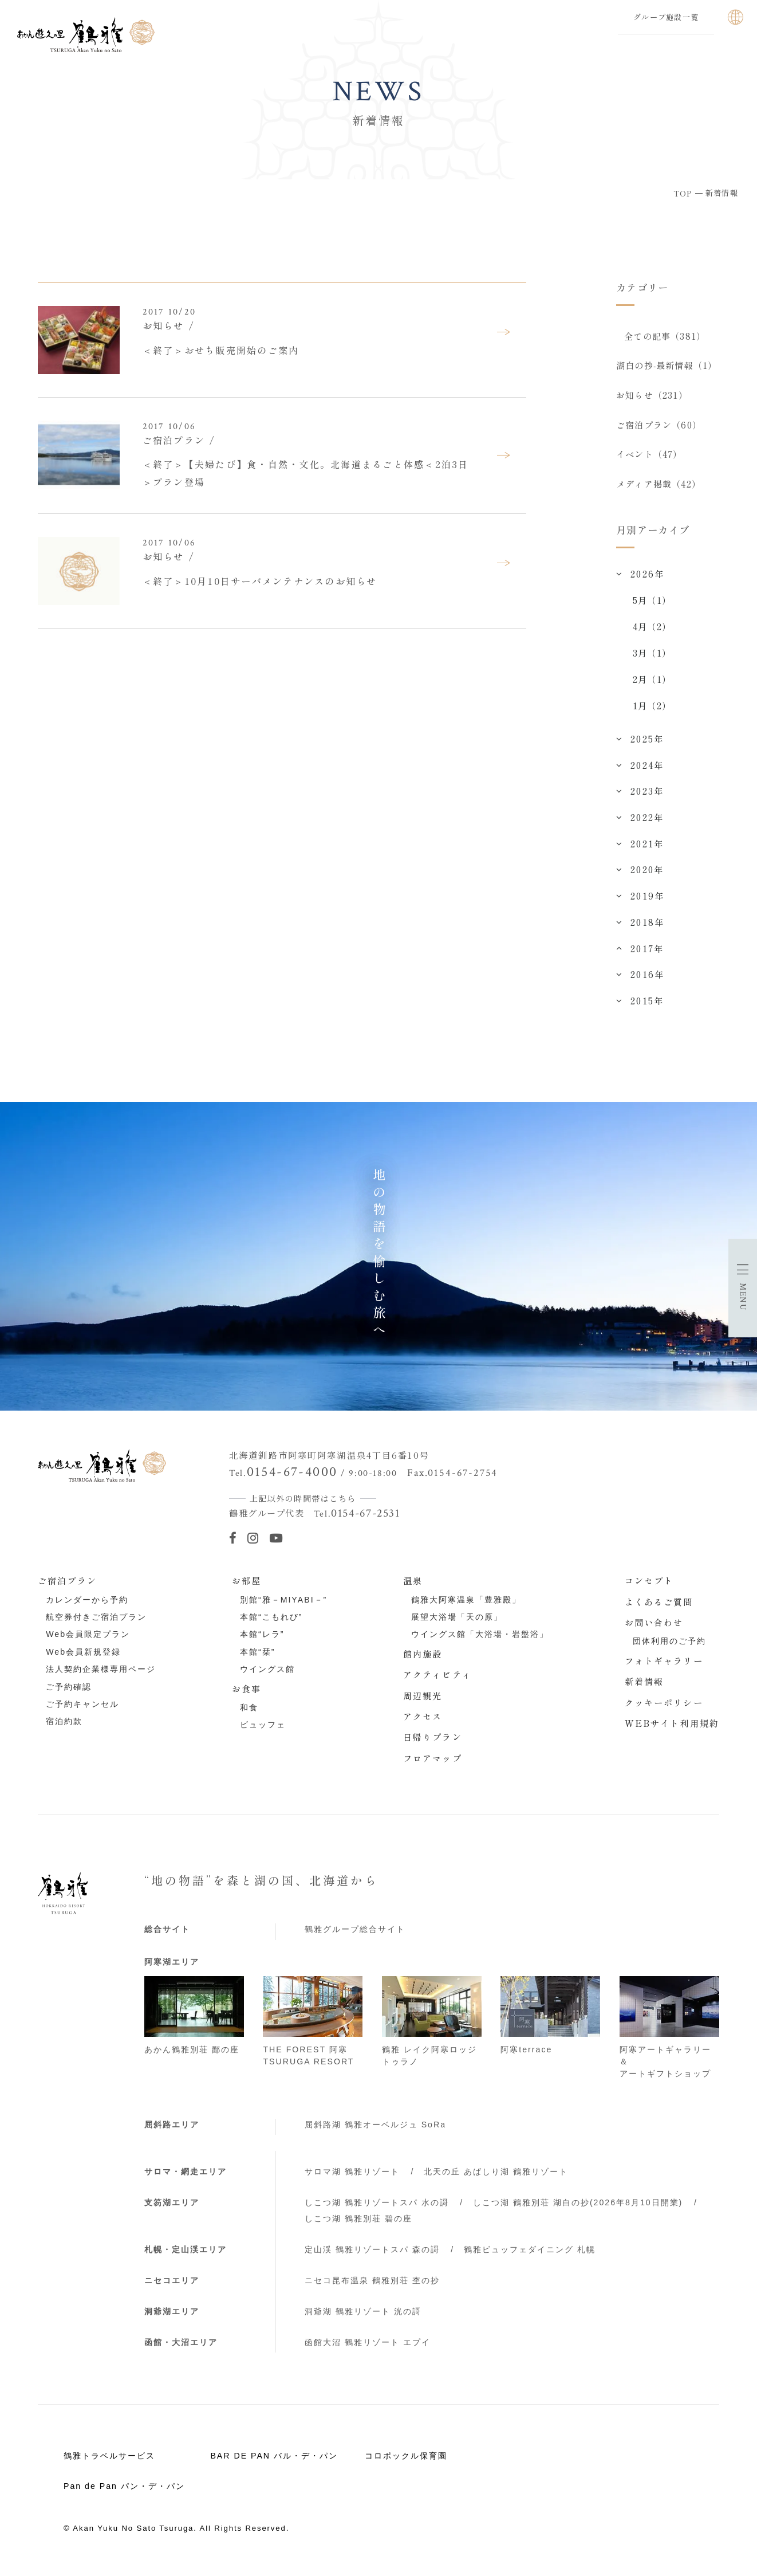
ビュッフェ (263, 1732)
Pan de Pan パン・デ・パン (124, 2493)
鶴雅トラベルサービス (109, 2463)
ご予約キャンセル (82, 1711)
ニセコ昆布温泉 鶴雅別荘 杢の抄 (372, 2287)
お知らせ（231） (652, 397)
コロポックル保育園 (406, 2463)
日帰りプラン (432, 1744)
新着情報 (644, 1688)
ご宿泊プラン (67, 1587)
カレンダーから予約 (87, 1606)
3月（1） (652, 660)
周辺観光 (423, 1702)
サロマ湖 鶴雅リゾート (352, 2179)
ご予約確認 (69, 1693)
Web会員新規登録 (83, 1659)
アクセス (423, 1723)
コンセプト (649, 1587)
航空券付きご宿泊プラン (96, 1624)
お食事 (246, 1695)
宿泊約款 (64, 1728)
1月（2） (652, 712)
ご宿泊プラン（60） (658, 428)
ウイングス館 (267, 1676)
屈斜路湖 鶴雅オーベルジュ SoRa (375, 2131)
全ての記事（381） (665, 335)
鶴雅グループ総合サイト (355, 1936)
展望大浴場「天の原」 (457, 1624)
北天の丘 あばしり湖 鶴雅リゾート (496, 2179)
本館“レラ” (262, 1641)
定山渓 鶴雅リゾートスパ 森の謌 (372, 2256)
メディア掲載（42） (658, 490)
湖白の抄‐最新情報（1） (666, 366)
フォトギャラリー (664, 1668)
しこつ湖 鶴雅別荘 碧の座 (358, 2226)
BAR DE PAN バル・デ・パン (273, 2463)
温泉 (413, 1587)
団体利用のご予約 (669, 1648)
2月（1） (652, 686)
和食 (249, 1714)
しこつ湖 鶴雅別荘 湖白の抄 (578, 2209)
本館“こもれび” (271, 1624)
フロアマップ (432, 1764)
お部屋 (246, 1587)
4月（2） (652, 633)
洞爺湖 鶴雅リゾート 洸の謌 (363, 2318)
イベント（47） (649, 459)
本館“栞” (257, 1659)
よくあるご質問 (659, 1608)
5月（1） (652, 606)
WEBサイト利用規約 (672, 1730)
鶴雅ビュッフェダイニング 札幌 (530, 2256)
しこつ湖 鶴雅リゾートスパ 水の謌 (377, 2209)
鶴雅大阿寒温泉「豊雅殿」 (466, 1606)
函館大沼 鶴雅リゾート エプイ (368, 2349)
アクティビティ (437, 1681)
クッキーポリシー (664, 1709)
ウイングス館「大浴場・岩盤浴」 (480, 1641)
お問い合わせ (654, 1629)
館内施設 (423, 1661)
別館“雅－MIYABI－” (283, 1606)
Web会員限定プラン (88, 1641)
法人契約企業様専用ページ (101, 1676)
